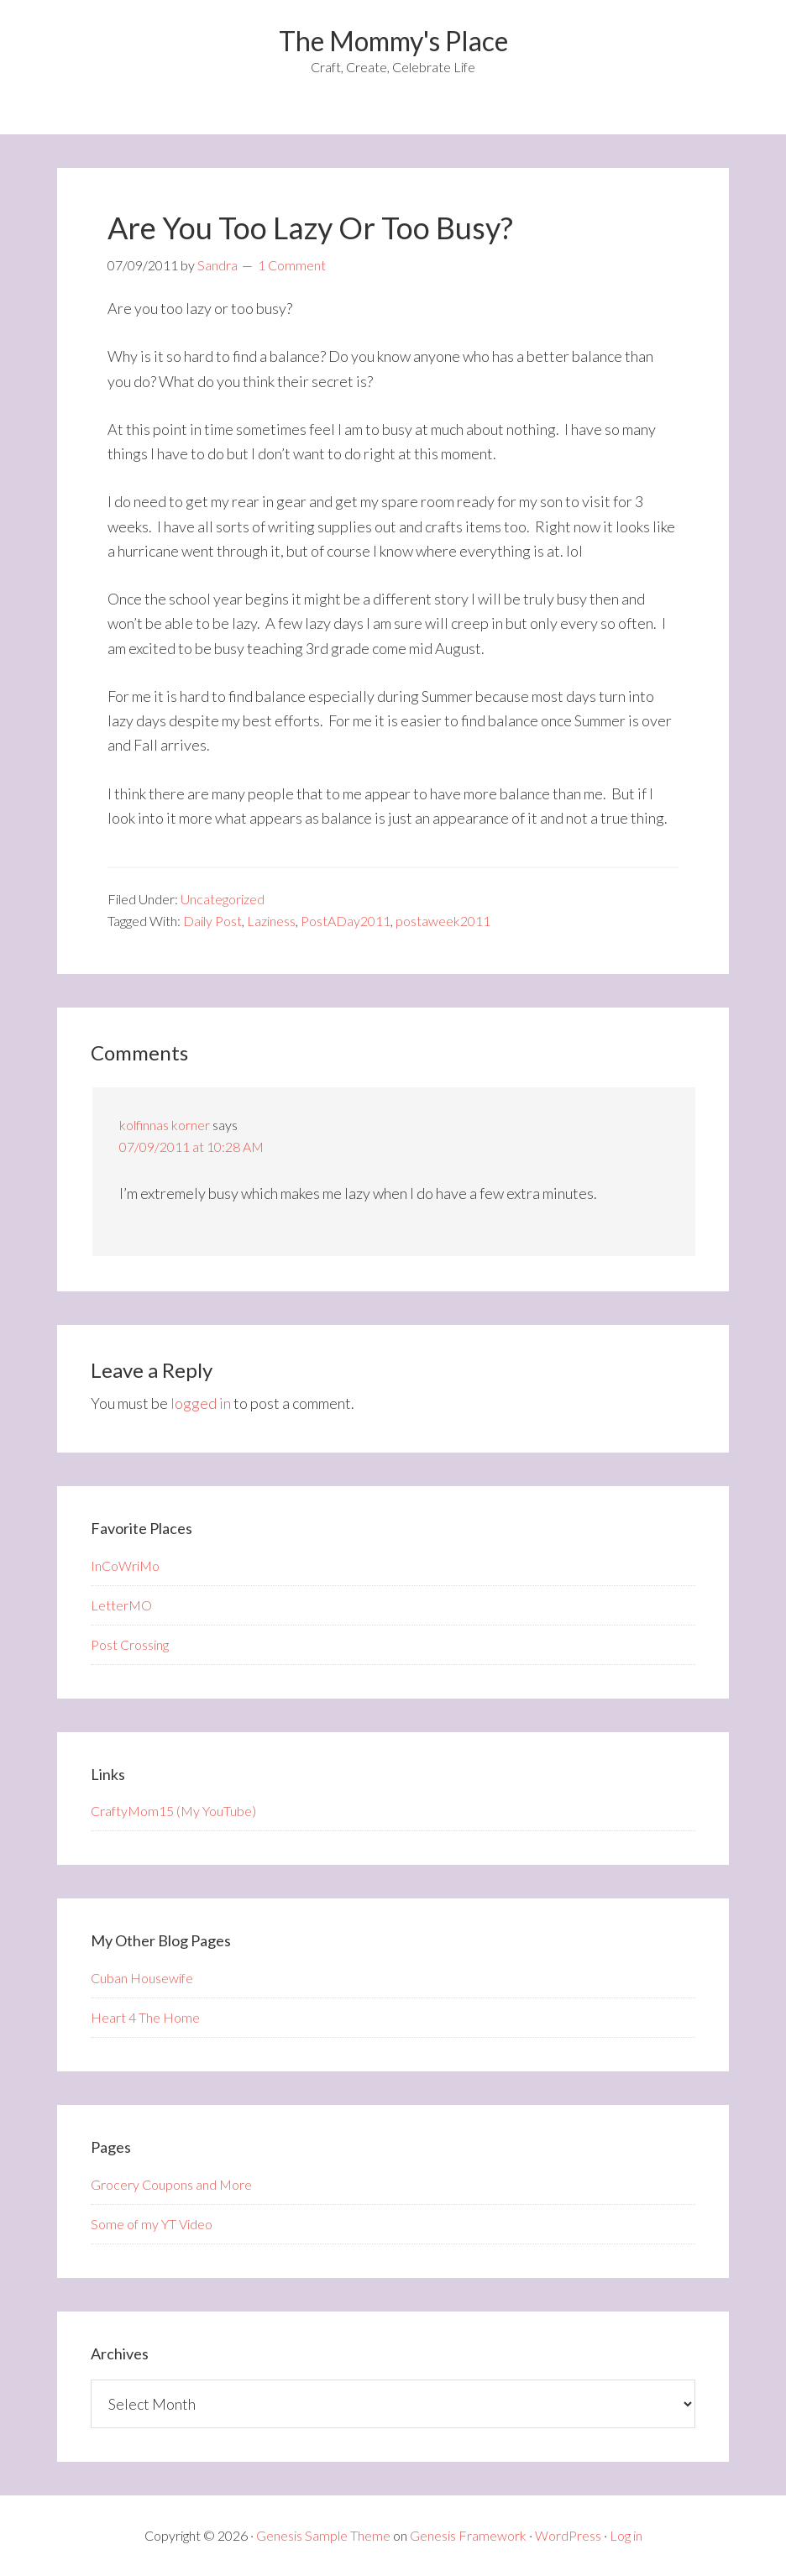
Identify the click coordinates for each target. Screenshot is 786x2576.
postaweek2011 (443, 921)
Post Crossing (130, 1644)
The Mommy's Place (393, 40)
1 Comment (292, 265)
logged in (200, 1403)
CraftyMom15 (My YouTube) (173, 1811)
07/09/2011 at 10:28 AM (191, 1146)
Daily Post (212, 921)
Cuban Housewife (142, 1978)
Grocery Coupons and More (171, 2184)
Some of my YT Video (151, 2224)
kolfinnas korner (164, 1125)
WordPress (568, 2535)
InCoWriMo (125, 1565)
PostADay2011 (345, 921)
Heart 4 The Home (145, 2017)
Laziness (271, 921)
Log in (626, 2535)
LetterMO (121, 1605)
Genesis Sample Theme (323, 2535)
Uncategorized (223, 899)
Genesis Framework (468, 2535)
